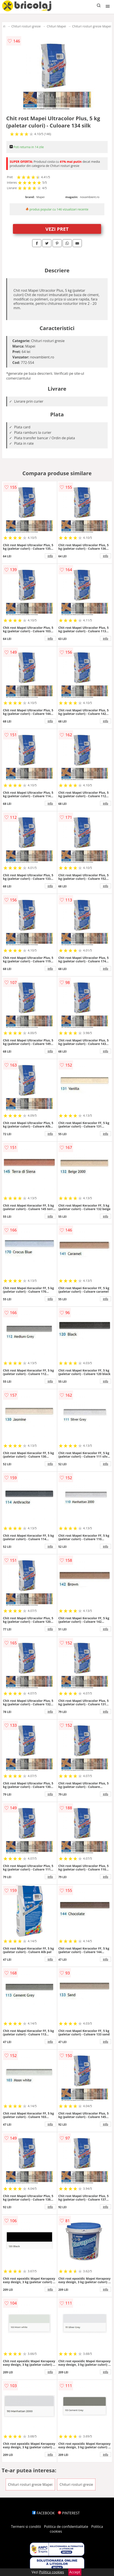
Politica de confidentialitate (66, 2526)
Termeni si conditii (26, 2526)
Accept (74, 2572)
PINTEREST (69, 2513)
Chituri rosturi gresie (26, 26)
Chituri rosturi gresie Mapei (91, 26)
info (50, 556)
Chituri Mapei (56, 26)
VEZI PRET (57, 229)
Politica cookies (51, 2572)
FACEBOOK (43, 2513)
